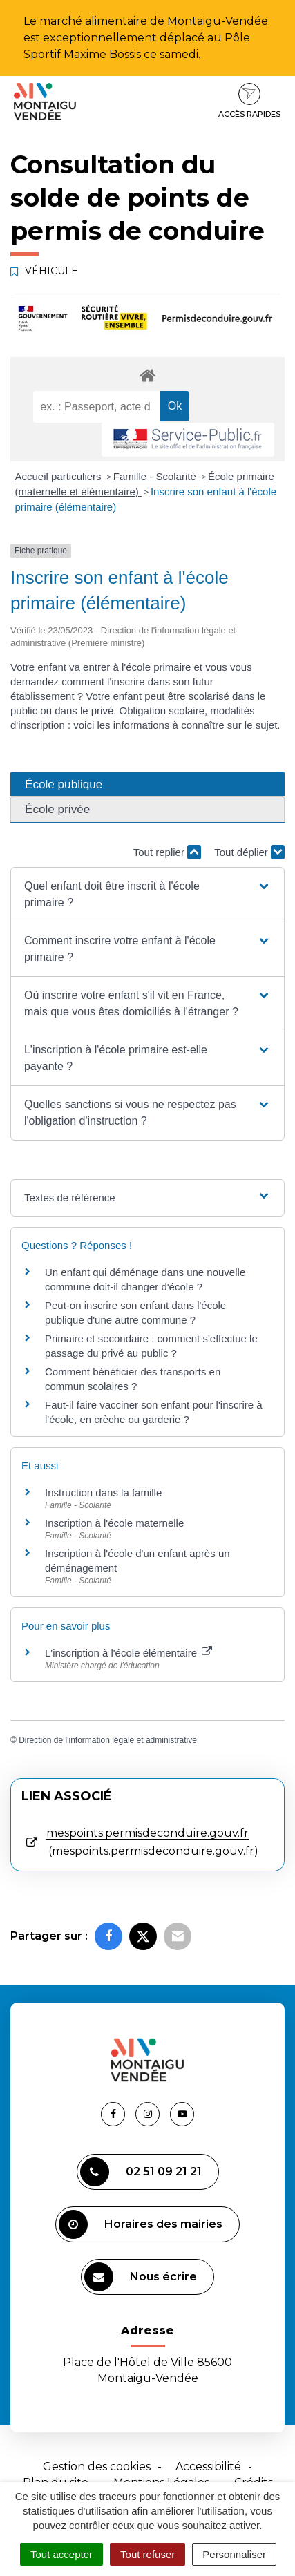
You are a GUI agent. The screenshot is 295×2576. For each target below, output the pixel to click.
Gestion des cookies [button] (97, 2466)
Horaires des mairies (140, 2224)
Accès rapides (249, 101)
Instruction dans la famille (103, 1492)
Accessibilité (208, 2466)
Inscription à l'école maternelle (114, 1523)
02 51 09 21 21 (141, 2171)
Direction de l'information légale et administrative (108, 1740)
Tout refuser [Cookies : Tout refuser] (147, 2554)
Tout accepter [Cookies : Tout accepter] (61, 2554)
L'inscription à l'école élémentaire (128, 1653)
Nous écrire (140, 2276)
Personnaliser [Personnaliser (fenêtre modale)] (234, 2554)
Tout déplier (249, 852)
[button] (147, 895)
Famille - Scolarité (156, 476)
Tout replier (167, 852)
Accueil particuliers (59, 476)
